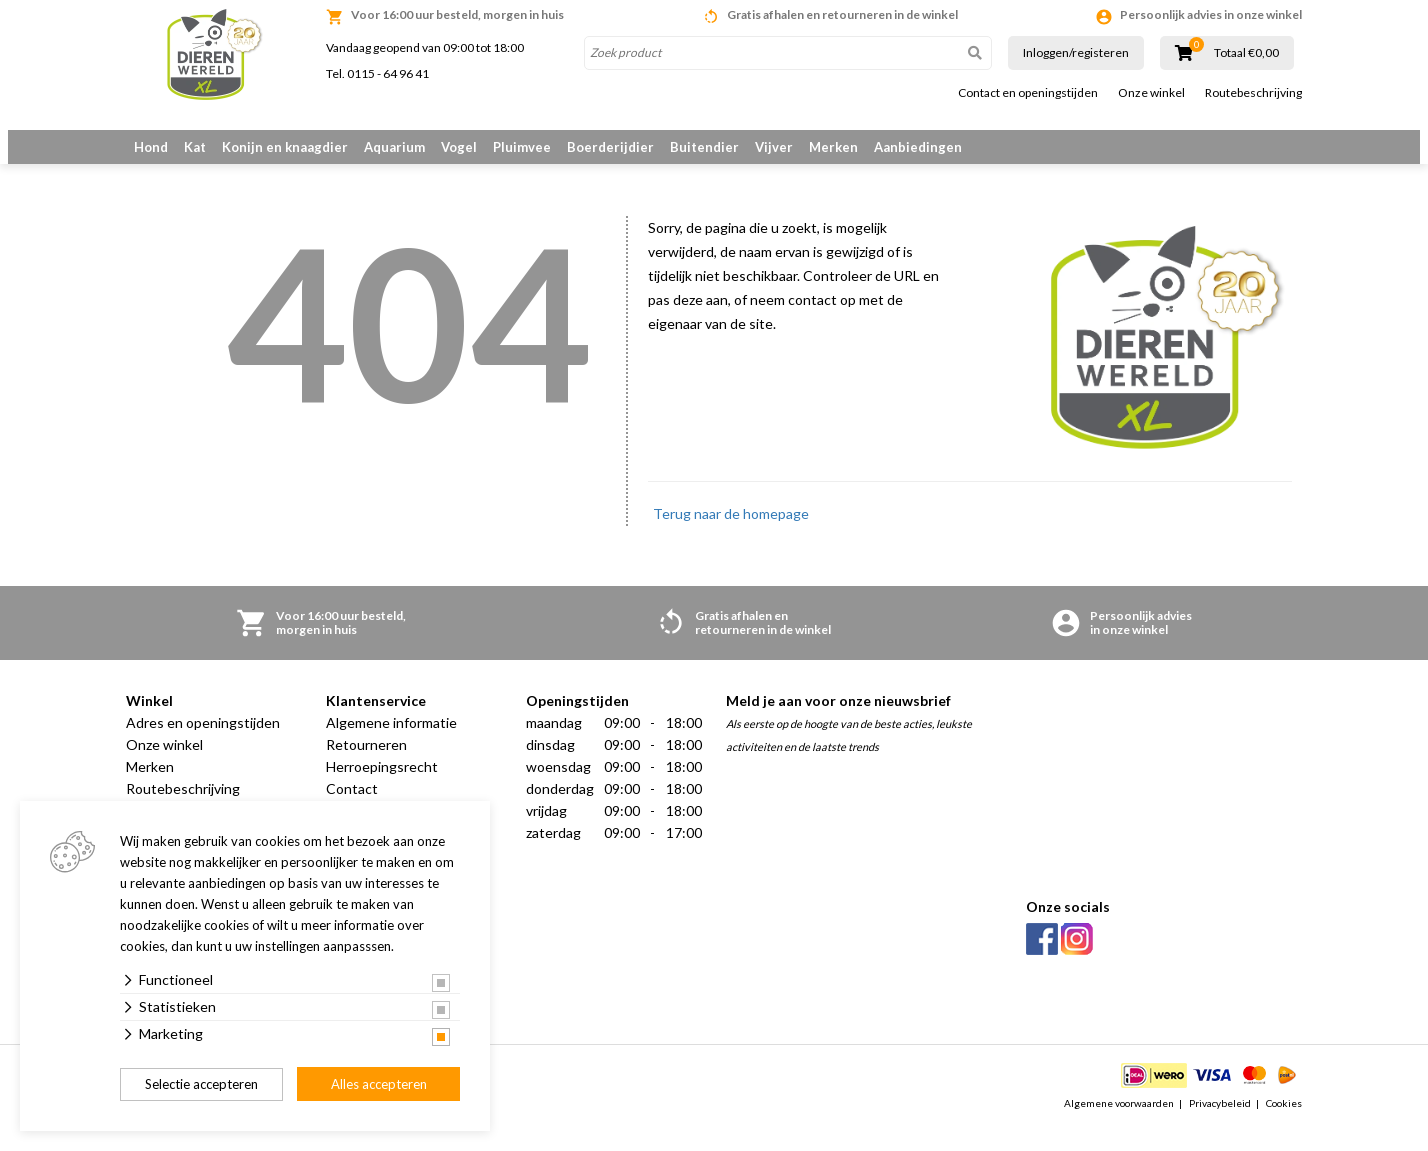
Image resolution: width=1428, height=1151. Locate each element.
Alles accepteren (379, 1084)
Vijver (774, 147)
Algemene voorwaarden (1119, 1125)
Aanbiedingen (918, 147)
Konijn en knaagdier (285, 147)
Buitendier (704, 147)
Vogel (459, 147)
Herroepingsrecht (382, 788)
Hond (151, 147)
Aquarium (394, 147)
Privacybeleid (1220, 1125)
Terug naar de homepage (731, 535)
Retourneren (366, 766)
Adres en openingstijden (203, 744)
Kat (195, 147)
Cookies (1284, 1125)
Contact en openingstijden (1028, 93)
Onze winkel (1151, 93)
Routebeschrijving (1253, 93)
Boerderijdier (610, 147)
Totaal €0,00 (1246, 53)
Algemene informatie (391, 744)
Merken (833, 147)
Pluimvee (522, 147)
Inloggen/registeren (1076, 52)
